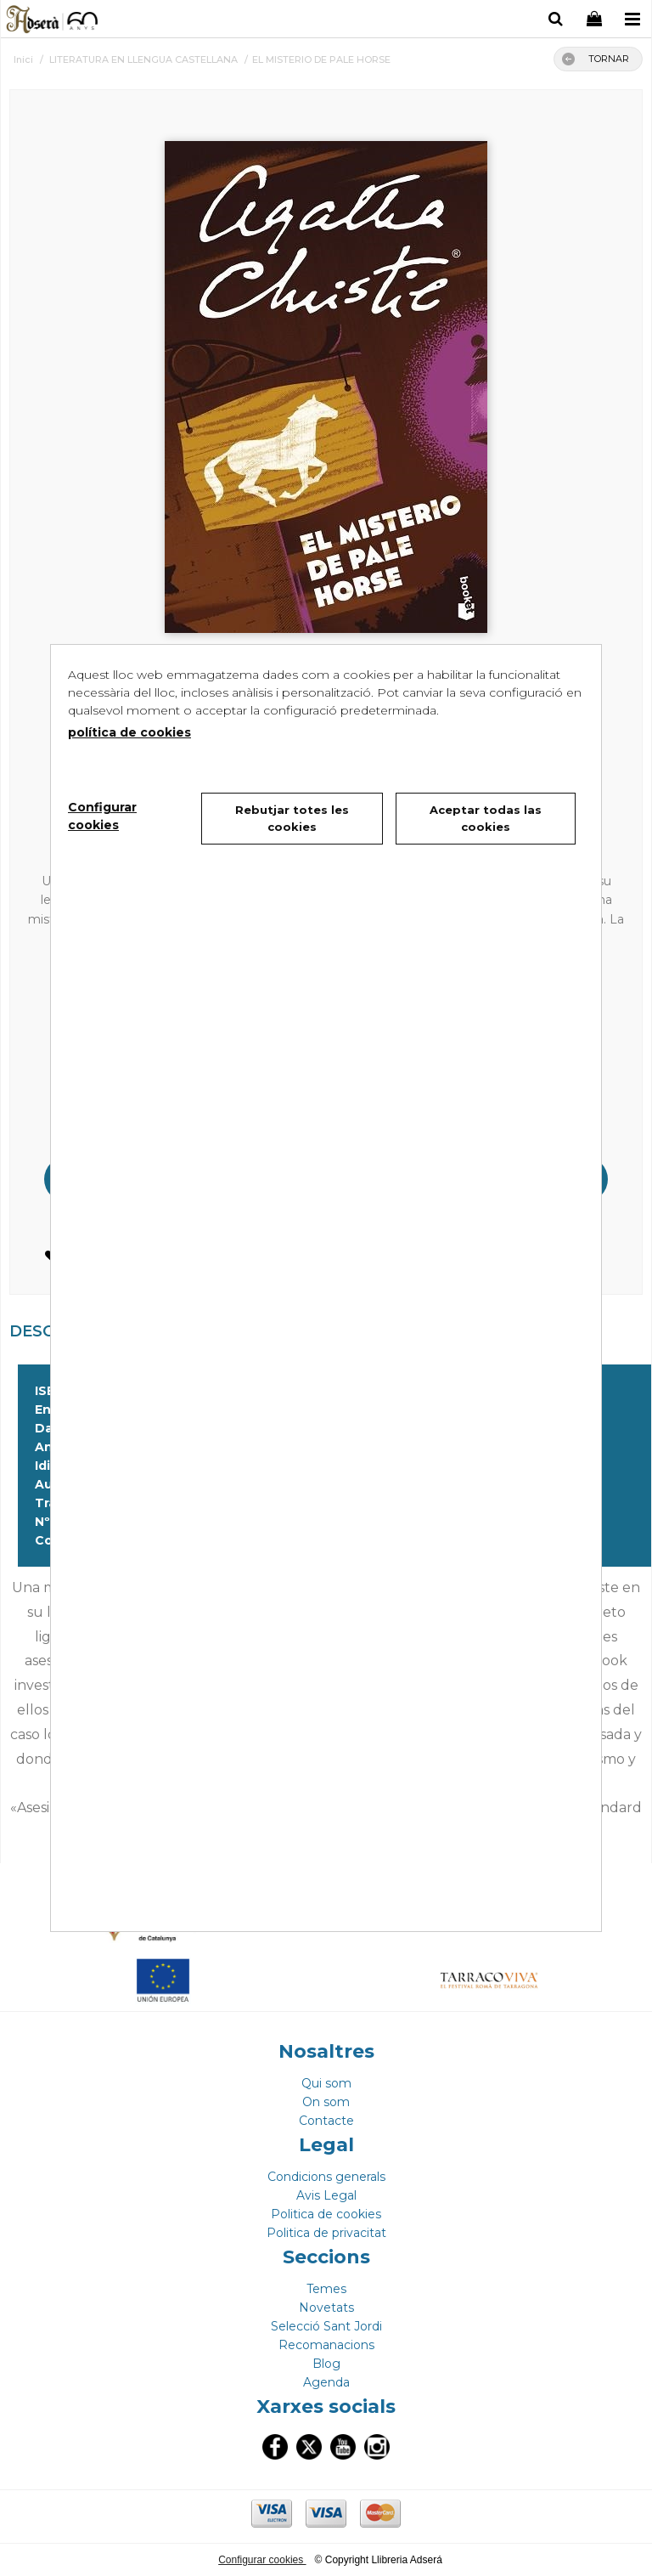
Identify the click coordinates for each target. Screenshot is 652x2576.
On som (326, 2102)
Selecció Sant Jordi (326, 2326)
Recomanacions (326, 2345)
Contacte (326, 2120)
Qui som (326, 2083)
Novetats (326, 2307)
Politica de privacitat (326, 2232)
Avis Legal (326, 2195)
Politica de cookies (326, 2214)
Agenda (326, 2382)
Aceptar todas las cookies (486, 818)
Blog (326, 2363)
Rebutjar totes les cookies (292, 818)
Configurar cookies (262, 2560)
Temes (326, 2288)
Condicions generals (326, 2176)
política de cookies (129, 732)
